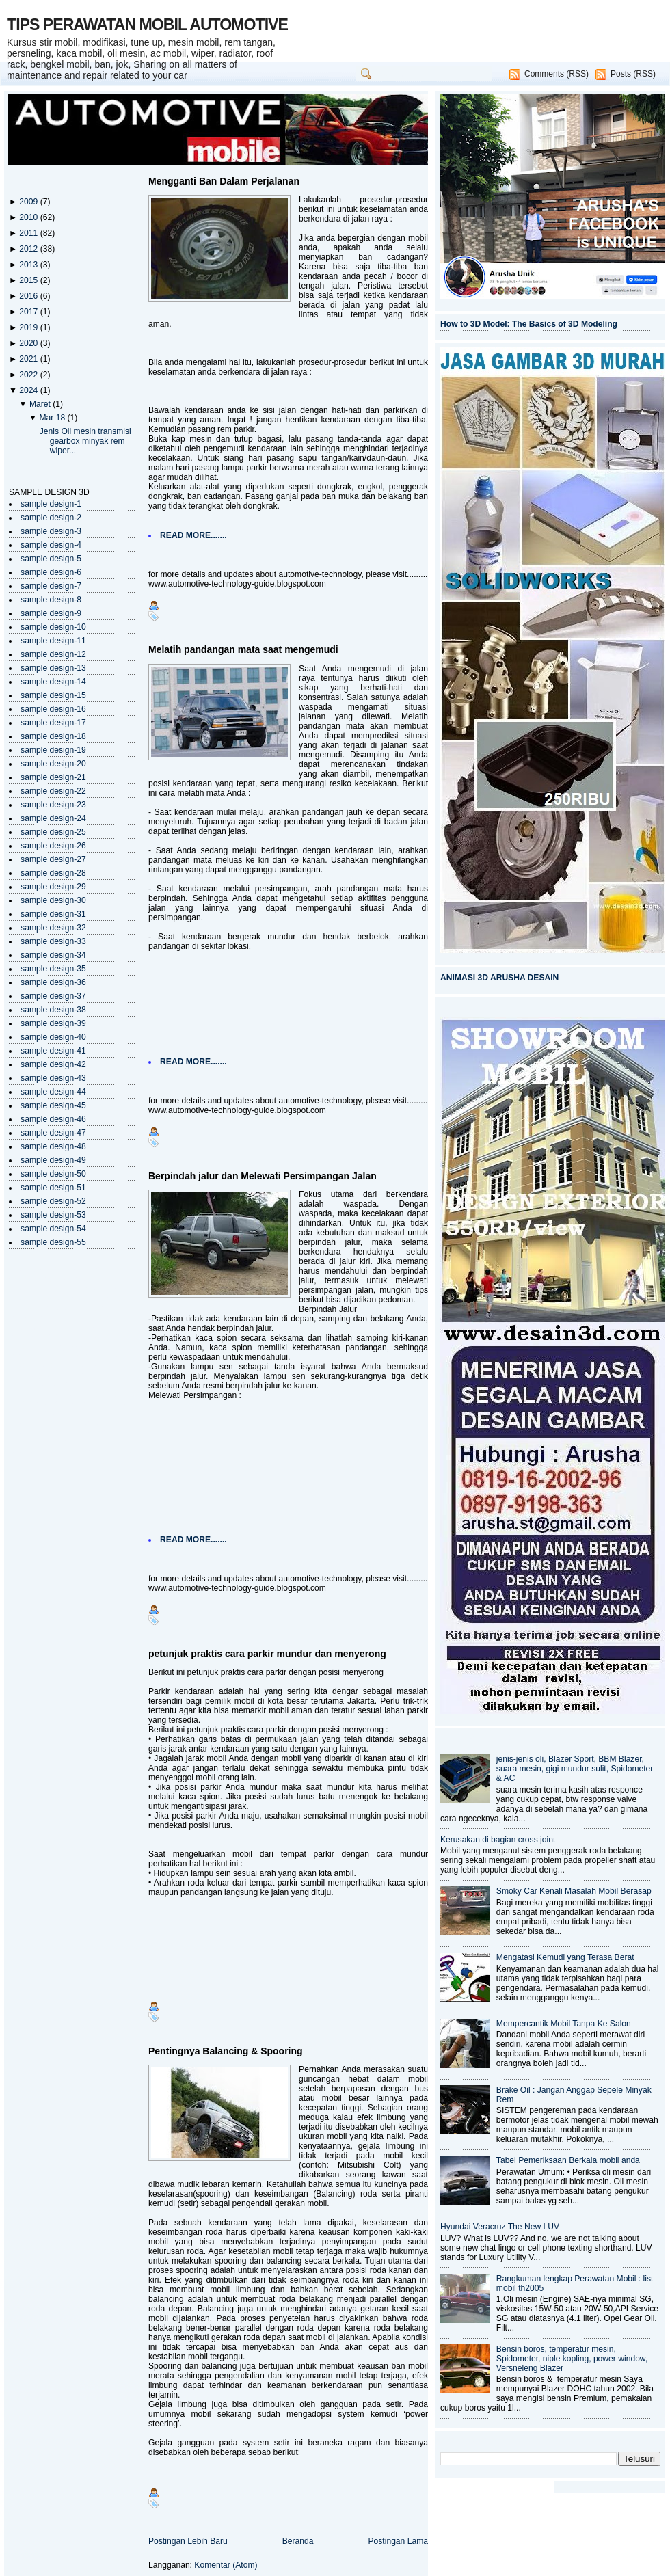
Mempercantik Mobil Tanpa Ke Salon (563, 2023)
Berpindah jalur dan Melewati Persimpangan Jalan (262, 1175)
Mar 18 (53, 417)
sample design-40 (53, 1037)
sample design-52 (53, 1201)
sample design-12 (53, 654)
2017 (29, 312)
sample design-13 (53, 668)
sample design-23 (53, 804)
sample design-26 (53, 845)
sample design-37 (53, 996)
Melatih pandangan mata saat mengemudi (243, 649)
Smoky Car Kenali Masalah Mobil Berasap (574, 1891)
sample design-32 (53, 928)
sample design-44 (53, 1092)
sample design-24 (53, 818)
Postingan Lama (398, 2541)
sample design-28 (53, 873)
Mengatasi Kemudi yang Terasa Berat (565, 1957)
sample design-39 (53, 1023)
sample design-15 (53, 695)
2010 (29, 217)
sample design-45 (53, 1105)
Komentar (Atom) (225, 2565)
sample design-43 (53, 1078)
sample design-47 (53, 1133)
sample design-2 (51, 517)
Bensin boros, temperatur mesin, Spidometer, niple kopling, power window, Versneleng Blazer (571, 2358)
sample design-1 (51, 504)
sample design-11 (53, 640)
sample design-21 (53, 777)
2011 (29, 233)
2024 (29, 390)
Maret (41, 404)
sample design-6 (51, 572)
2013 (29, 264)
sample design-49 (53, 1160)
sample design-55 (53, 1242)
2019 (29, 327)
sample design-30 (53, 900)
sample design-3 (51, 531)
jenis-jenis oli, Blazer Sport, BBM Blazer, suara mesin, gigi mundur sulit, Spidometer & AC (575, 1768)
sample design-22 (53, 791)
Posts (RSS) (633, 74)
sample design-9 (51, 613)
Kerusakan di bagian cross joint (497, 1839)
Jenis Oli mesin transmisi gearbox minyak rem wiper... (85, 441)
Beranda (298, 2541)
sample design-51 (53, 1187)
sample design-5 (51, 558)
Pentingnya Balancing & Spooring (225, 2050)
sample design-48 (53, 1146)
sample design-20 (53, 763)
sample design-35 (53, 969)
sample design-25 (53, 832)
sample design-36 (53, 982)
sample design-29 (53, 886)
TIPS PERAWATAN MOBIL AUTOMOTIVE (147, 24)
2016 (29, 296)
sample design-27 (53, 859)
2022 (29, 374)
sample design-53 (53, 1215)
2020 (29, 343)
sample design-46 (53, 1119)
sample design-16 (53, 709)
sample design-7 (51, 586)
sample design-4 (51, 545)
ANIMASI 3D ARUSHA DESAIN (499, 977)
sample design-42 (53, 1064)
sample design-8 (51, 599)
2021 (29, 359)
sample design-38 (53, 1010)
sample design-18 (53, 736)
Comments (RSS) (556, 74)
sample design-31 (53, 914)
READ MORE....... (193, 535)
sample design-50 (53, 1174)
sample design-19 (53, 750)
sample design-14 (53, 681)
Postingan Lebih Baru (188, 2541)
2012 (29, 249)
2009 (29, 201)
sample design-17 (53, 722)
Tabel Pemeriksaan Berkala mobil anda (568, 2160)
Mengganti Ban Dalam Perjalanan (223, 181)
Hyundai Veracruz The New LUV (499, 2226)
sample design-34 (53, 955)
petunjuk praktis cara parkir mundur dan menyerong (267, 1653)
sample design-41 (53, 1051)
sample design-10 (53, 627)
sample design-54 (53, 1228)
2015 (29, 280)
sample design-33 (53, 941)
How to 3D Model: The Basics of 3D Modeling (528, 324)
